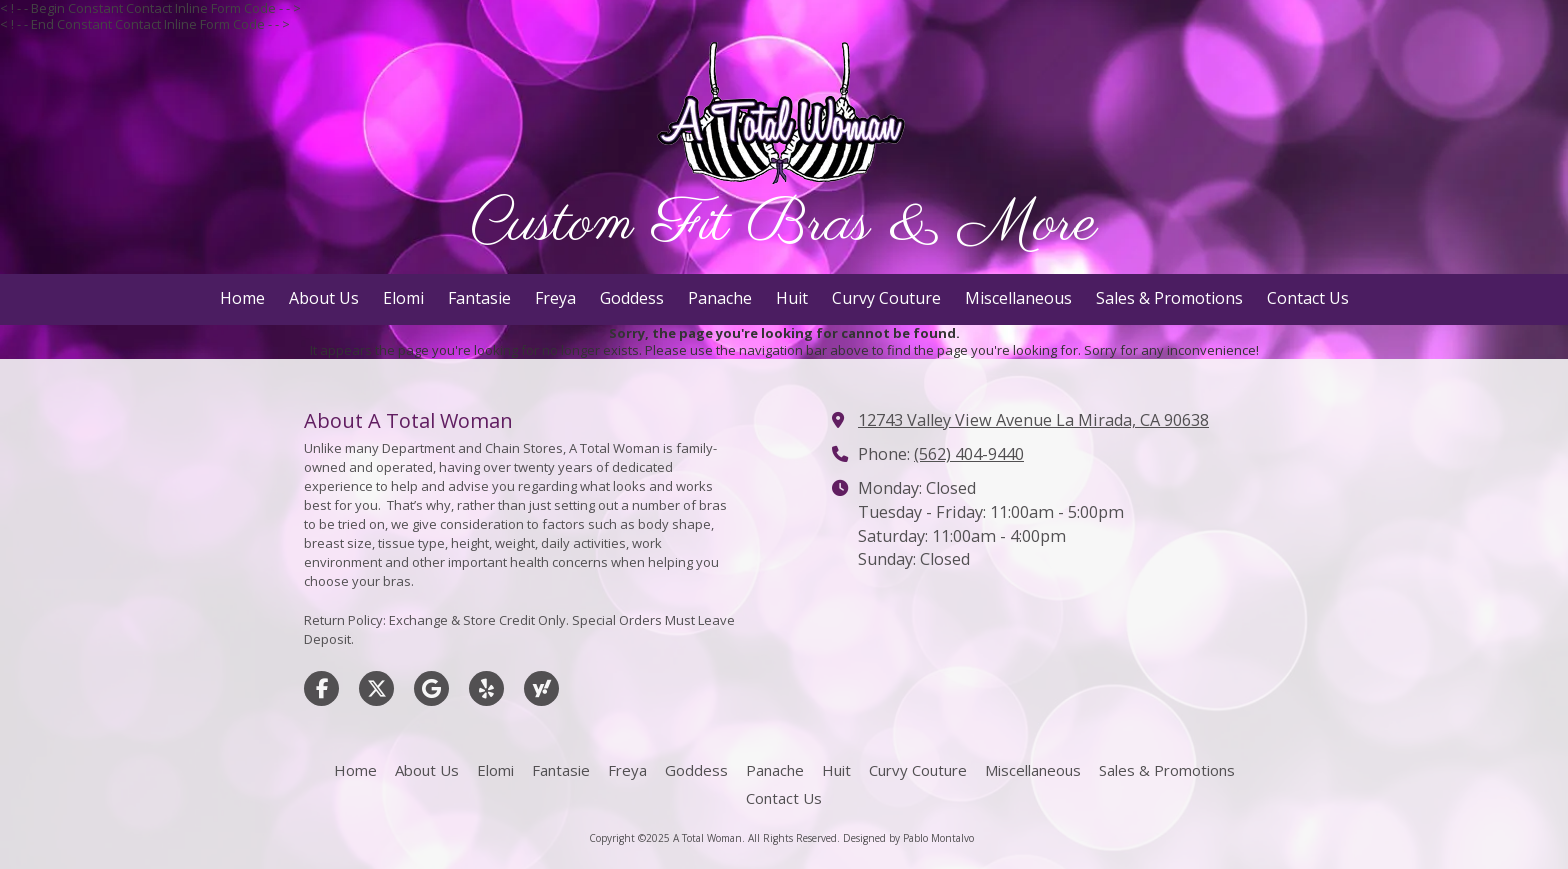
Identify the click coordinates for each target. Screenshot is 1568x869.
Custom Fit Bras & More (784, 225)
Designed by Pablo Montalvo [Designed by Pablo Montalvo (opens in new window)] (908, 838)
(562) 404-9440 (969, 454)
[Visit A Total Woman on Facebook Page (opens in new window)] (321, 688)
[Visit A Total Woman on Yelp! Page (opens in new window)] (486, 688)
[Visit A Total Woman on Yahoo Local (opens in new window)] (541, 688)
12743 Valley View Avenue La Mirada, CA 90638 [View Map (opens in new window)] (1033, 420)
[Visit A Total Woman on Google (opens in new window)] (431, 688)
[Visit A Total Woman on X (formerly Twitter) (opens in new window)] (376, 688)
